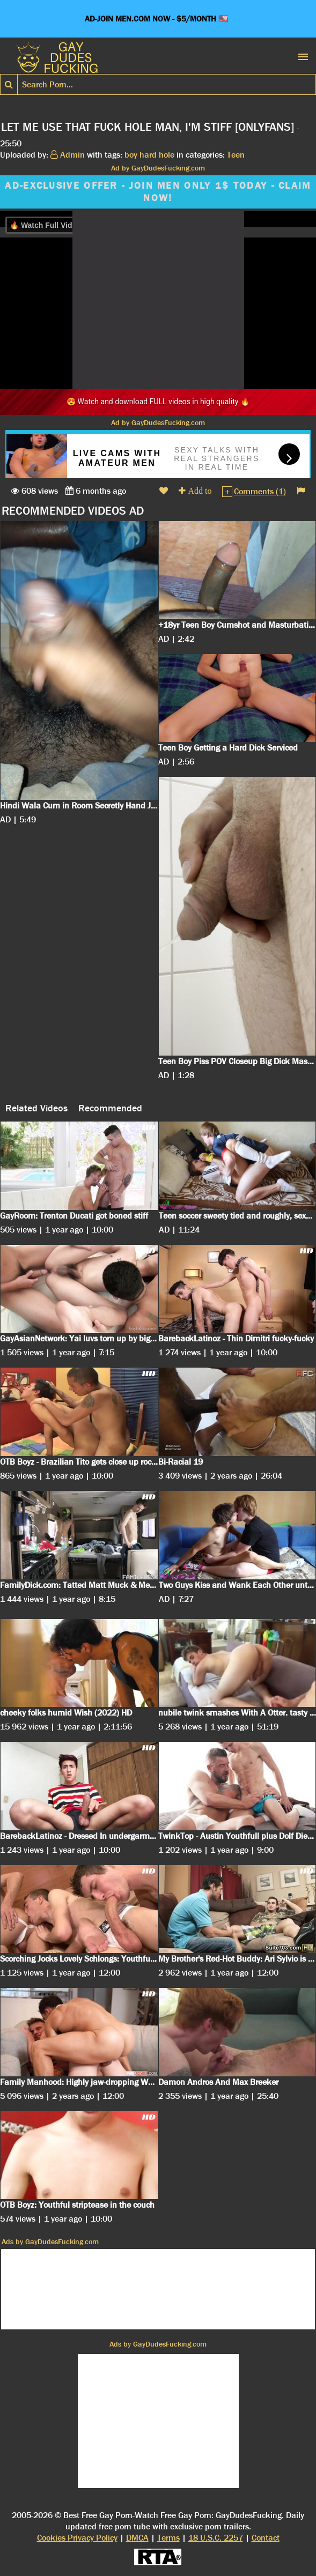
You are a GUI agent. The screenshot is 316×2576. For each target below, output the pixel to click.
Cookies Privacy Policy (77, 2537)
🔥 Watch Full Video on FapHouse (70, 225)
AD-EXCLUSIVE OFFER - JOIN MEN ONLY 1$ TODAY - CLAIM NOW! (158, 192)
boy (130, 154)
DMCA (137, 2537)
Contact (266, 2537)
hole (166, 154)
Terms (168, 2537)
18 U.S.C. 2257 (215, 2537)
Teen (236, 154)
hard (148, 154)
